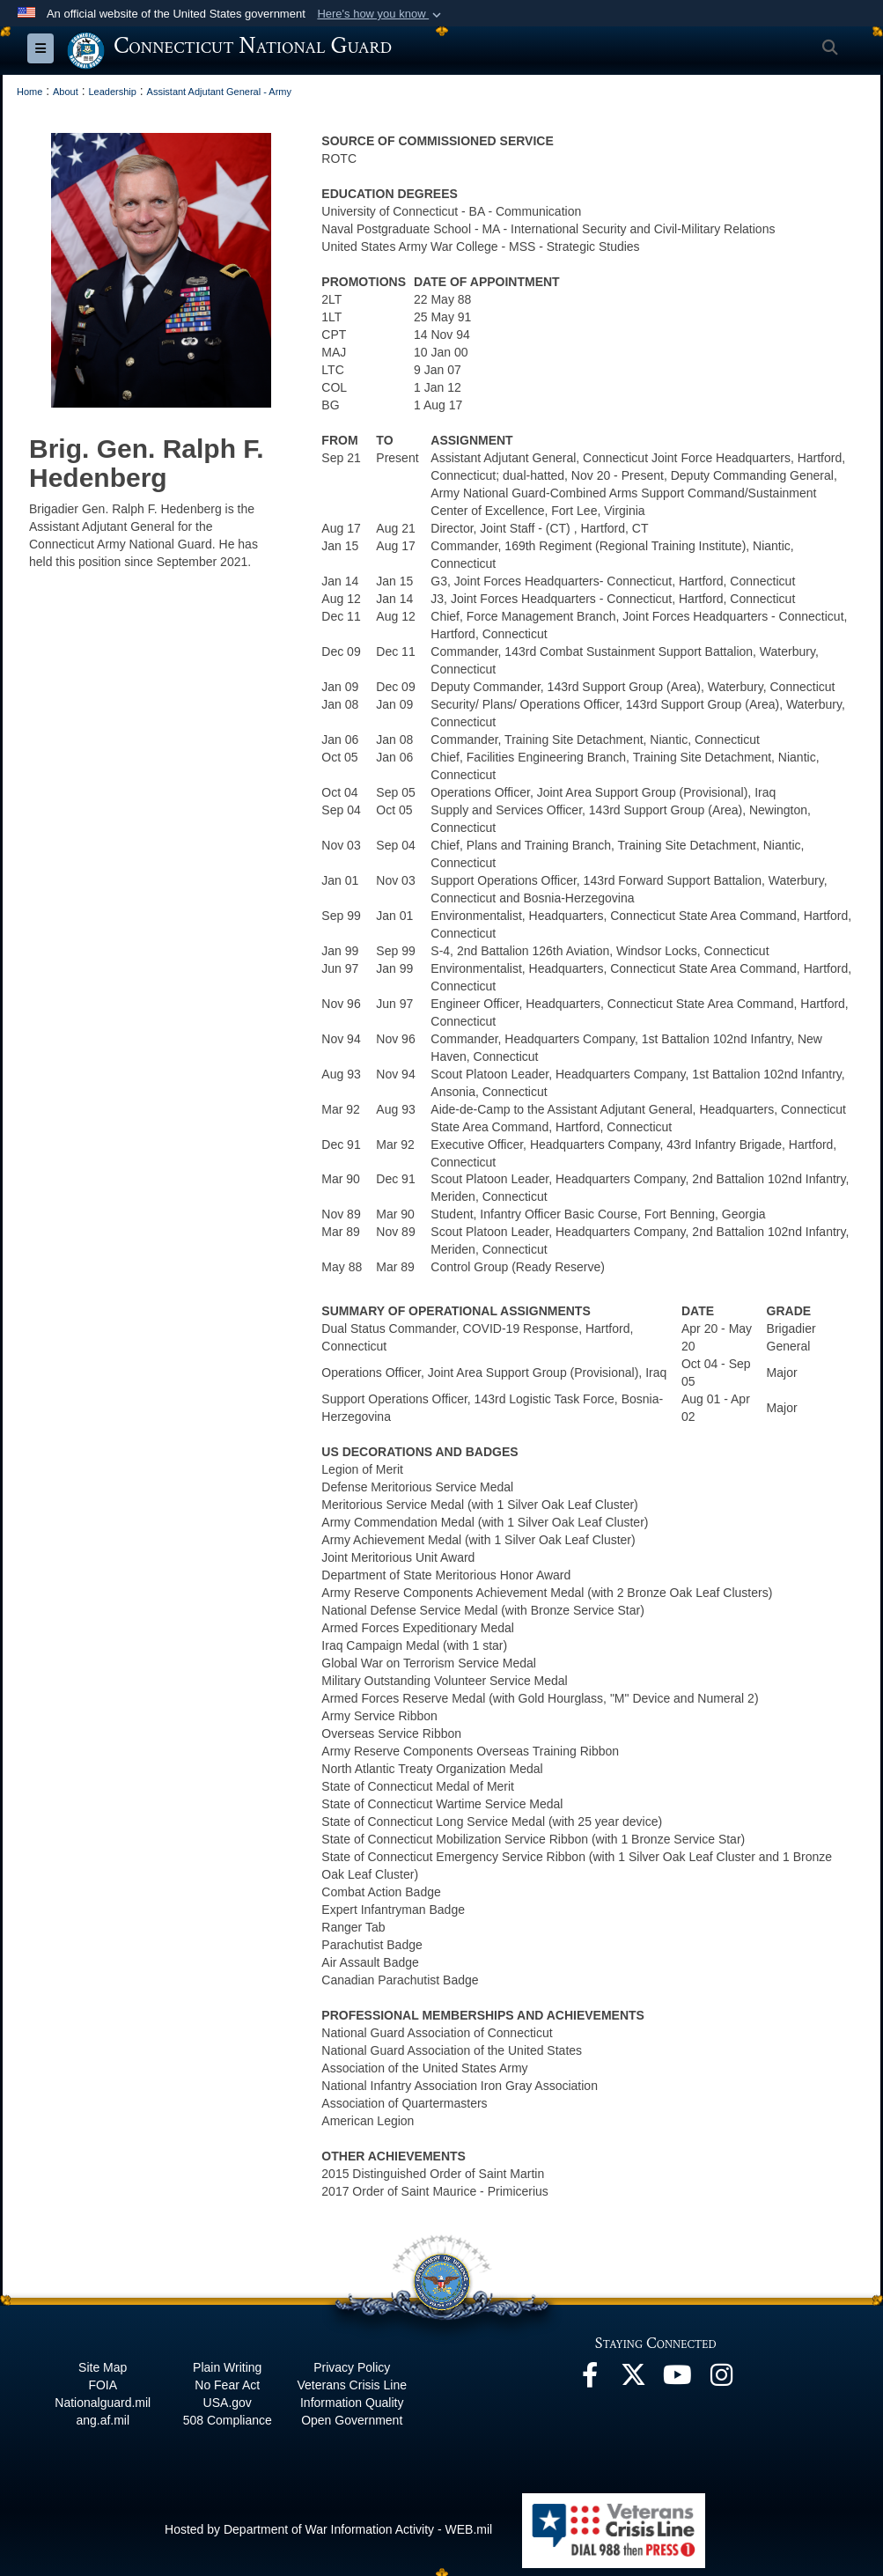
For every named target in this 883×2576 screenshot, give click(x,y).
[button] (381, 14)
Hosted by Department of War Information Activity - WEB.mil (328, 2528)
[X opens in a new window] (634, 2379)
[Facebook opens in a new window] (590, 2379)
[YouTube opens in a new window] (678, 2379)
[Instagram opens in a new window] (722, 2379)
